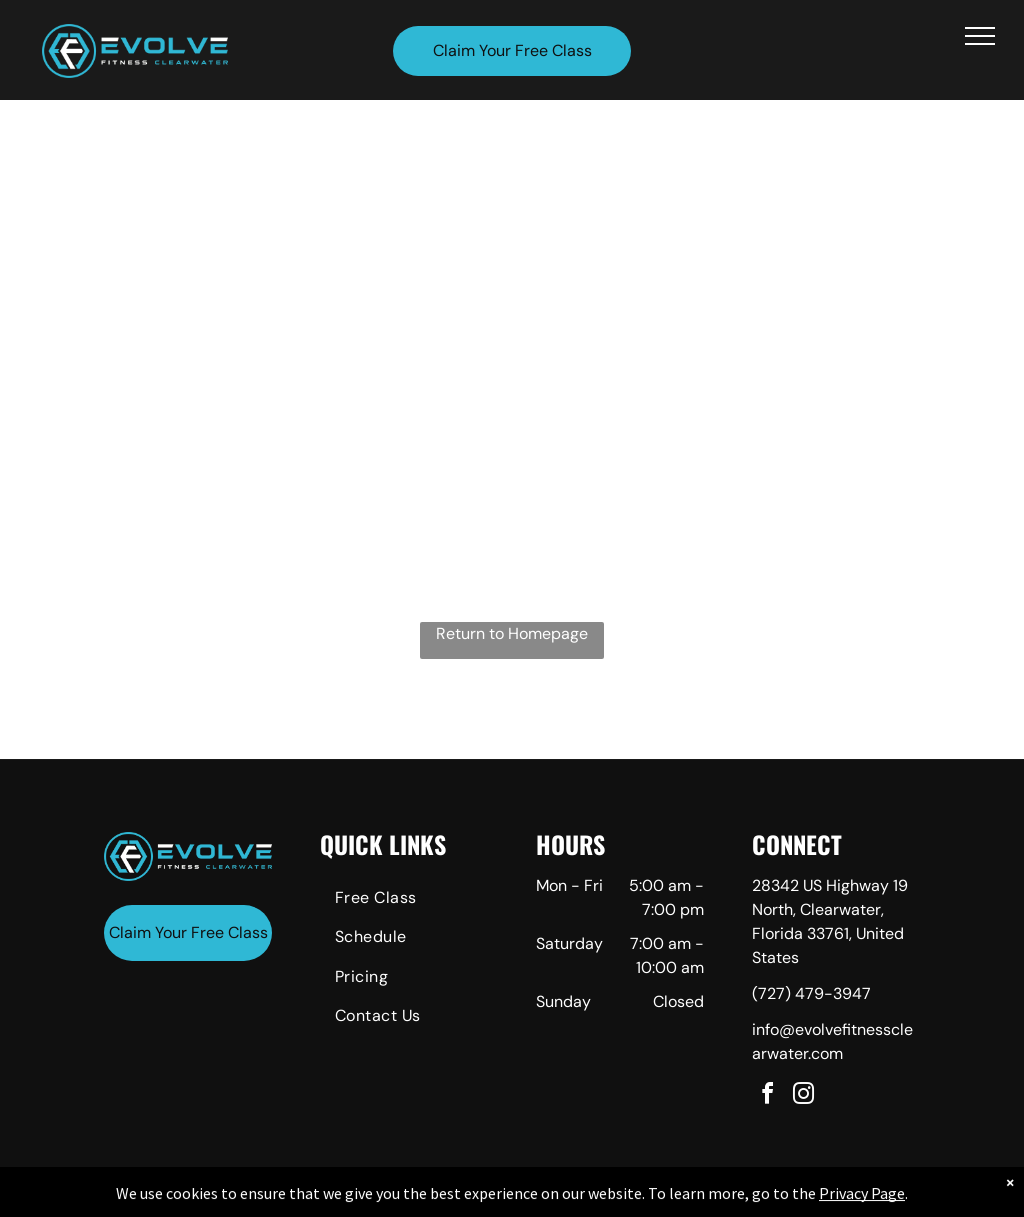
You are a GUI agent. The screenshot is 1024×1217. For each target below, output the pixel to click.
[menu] (980, 36)
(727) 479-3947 (811, 993)
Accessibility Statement (552, 1198)
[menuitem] (404, 900)
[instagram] (804, 1096)
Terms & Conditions (677, 1198)
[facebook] (768, 1096)
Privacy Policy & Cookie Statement (387, 1198)
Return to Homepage (512, 633)
